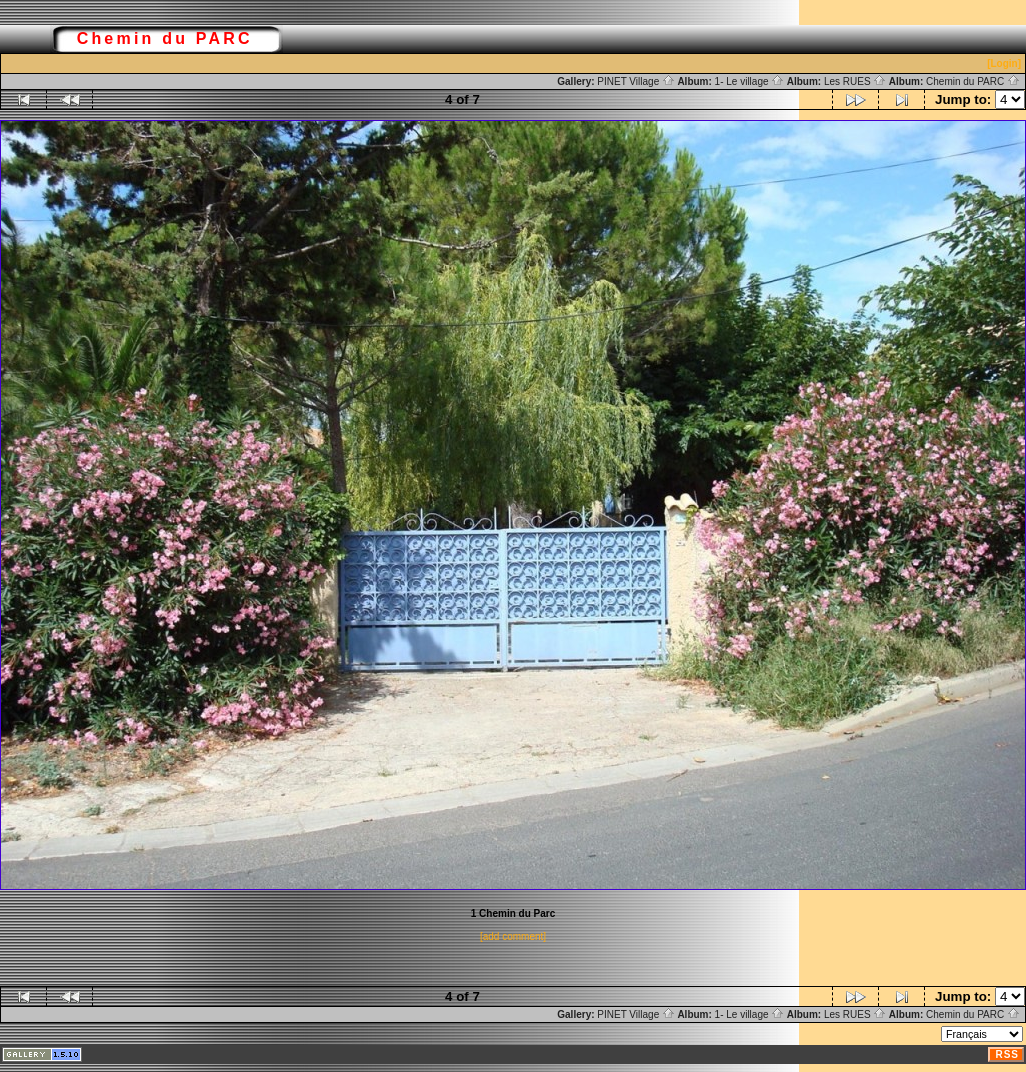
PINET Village (636, 81)
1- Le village (750, 81)
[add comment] (513, 936)
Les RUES (855, 81)
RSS (1007, 1054)
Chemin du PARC (973, 81)
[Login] (1004, 63)
